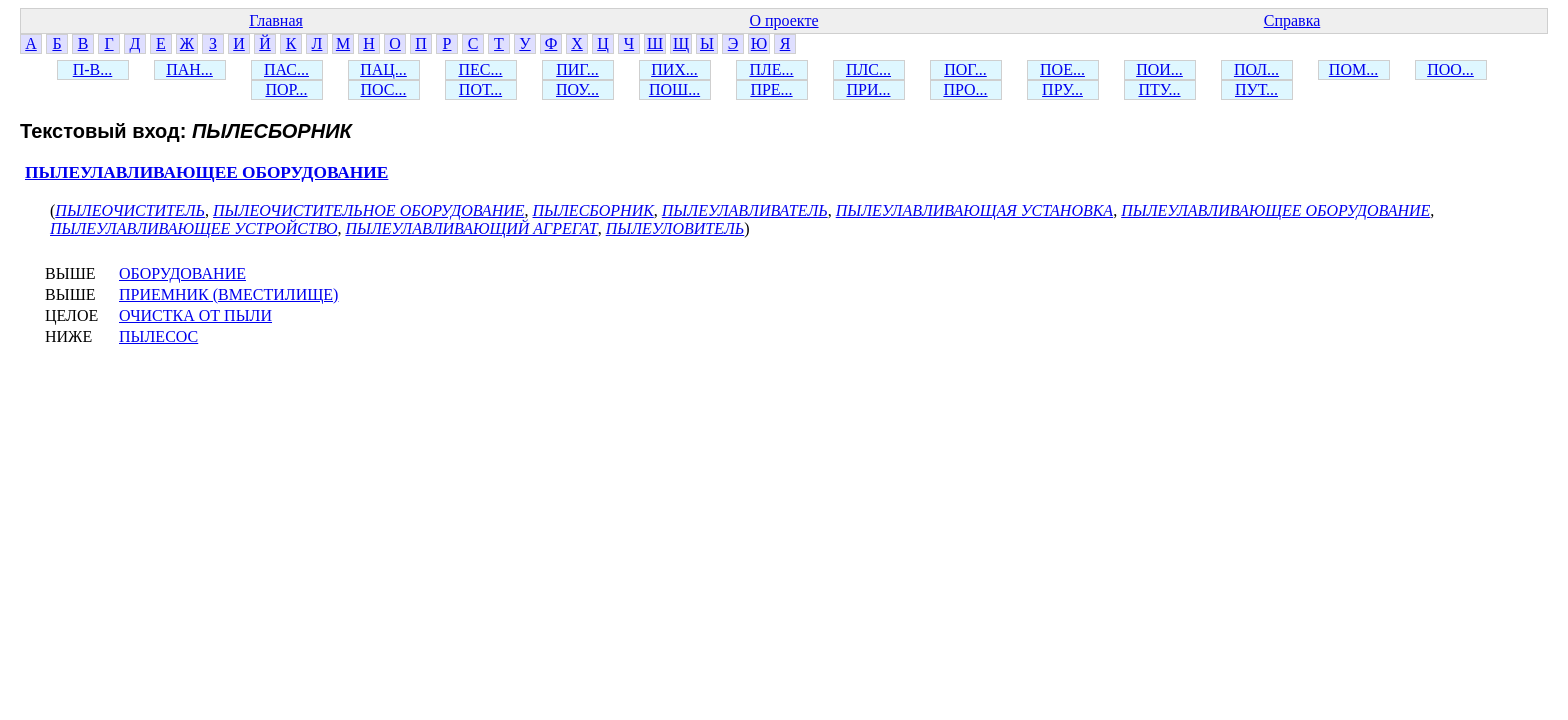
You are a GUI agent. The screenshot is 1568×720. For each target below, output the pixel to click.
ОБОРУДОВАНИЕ (182, 273)
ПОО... (1450, 69)
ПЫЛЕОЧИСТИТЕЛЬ (130, 210)
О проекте (783, 20)
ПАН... (189, 69)
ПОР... (286, 89)
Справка (1292, 20)
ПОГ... (965, 69)
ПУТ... (1256, 89)
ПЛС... (868, 69)
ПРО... (965, 89)
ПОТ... (480, 89)
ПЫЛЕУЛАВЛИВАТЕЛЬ (745, 210)
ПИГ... (577, 69)
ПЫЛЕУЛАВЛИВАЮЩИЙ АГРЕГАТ (471, 228)
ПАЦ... (383, 69)
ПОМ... (1353, 69)
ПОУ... (577, 89)
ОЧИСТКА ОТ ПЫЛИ (195, 315)
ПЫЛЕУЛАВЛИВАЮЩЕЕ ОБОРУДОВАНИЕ (206, 172)
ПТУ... (1159, 89)
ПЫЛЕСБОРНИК (593, 210)
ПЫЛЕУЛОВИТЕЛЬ (675, 228)
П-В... (93, 69)
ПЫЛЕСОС (158, 336)
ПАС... (286, 69)
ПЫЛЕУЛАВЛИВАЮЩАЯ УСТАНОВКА (974, 210)
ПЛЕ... (771, 69)
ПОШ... (674, 89)
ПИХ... (674, 69)
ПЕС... (481, 69)
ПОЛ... (1256, 69)
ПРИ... (868, 89)
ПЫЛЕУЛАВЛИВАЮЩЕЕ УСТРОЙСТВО (193, 228)
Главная (276, 20)
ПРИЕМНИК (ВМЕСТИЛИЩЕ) (228, 294)
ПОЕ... (1062, 69)
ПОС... (384, 89)
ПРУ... (1062, 89)
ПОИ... (1159, 69)
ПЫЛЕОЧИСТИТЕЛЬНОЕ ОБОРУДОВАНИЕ (368, 210)
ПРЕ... (771, 89)
